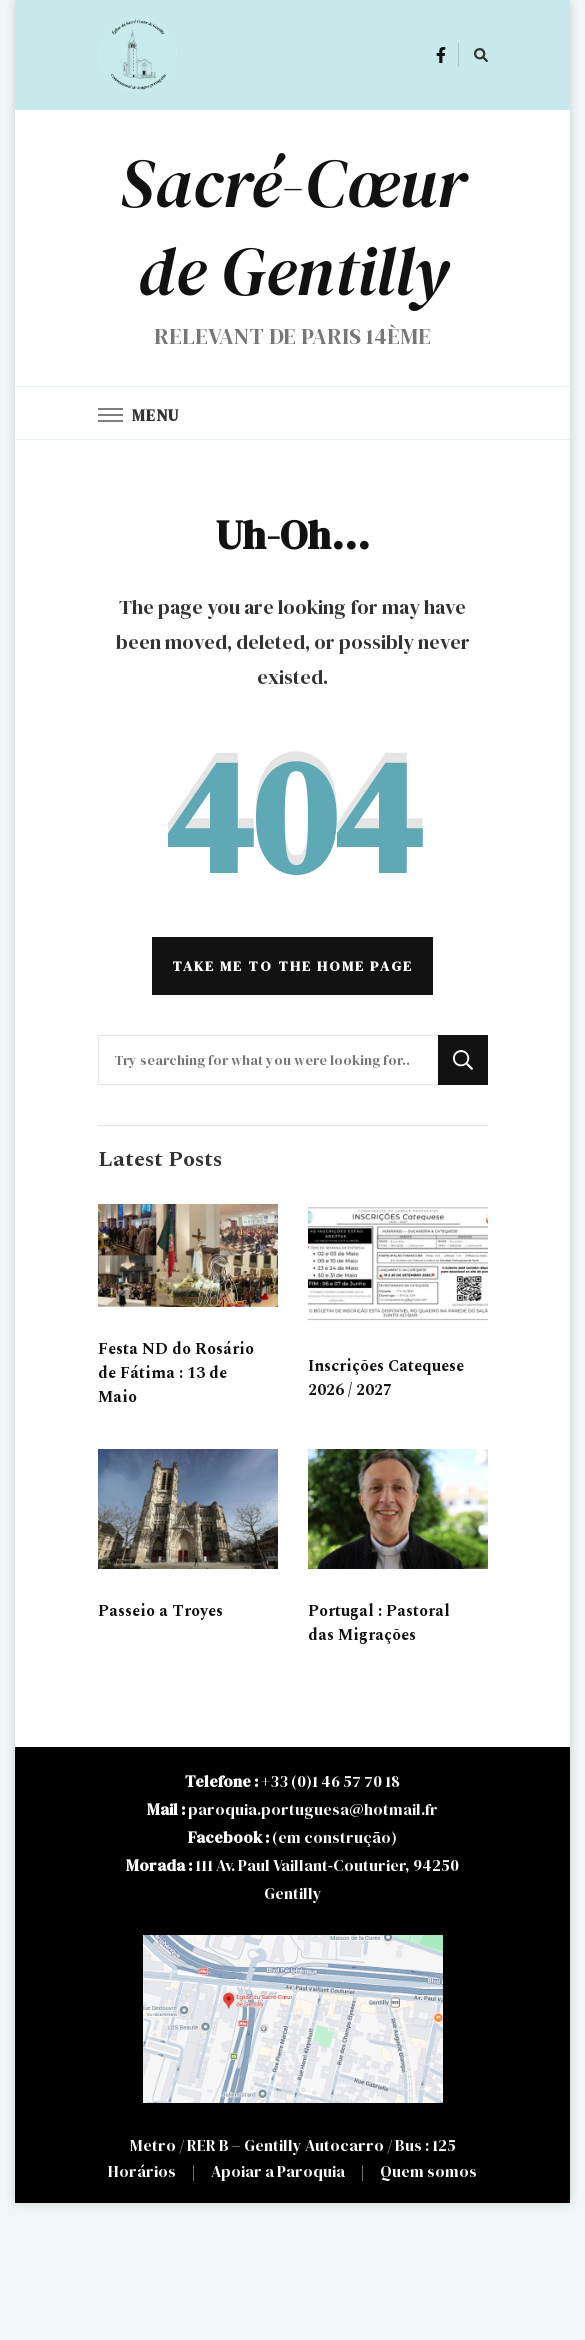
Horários (142, 2171)
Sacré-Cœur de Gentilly (293, 227)
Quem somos (428, 2171)
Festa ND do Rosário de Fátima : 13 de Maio (176, 1373)
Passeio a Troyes (160, 1611)
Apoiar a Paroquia (278, 2171)
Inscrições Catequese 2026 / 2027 (386, 1378)
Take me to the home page (292, 966)
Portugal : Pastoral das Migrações (379, 1623)
